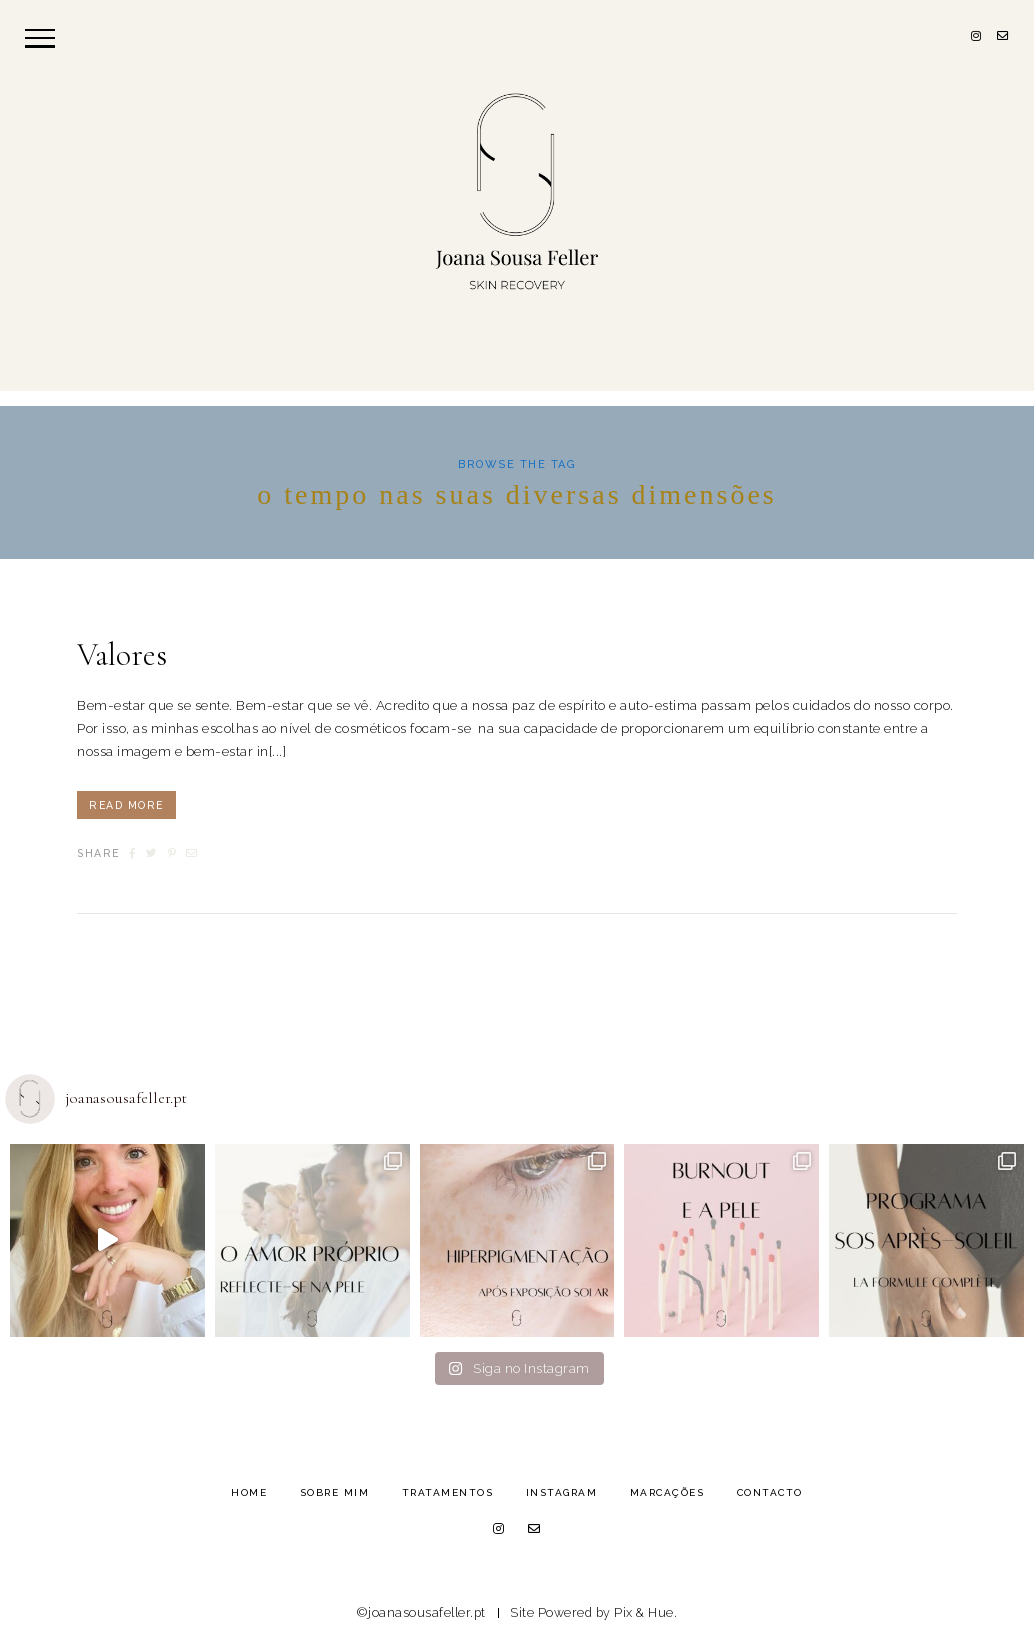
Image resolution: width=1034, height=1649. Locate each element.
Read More (126, 805)
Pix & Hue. (645, 1612)
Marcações (667, 1492)
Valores (122, 654)
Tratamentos (448, 1492)
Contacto (770, 1492)
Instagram (562, 1492)
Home (249, 1492)
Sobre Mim (335, 1492)
